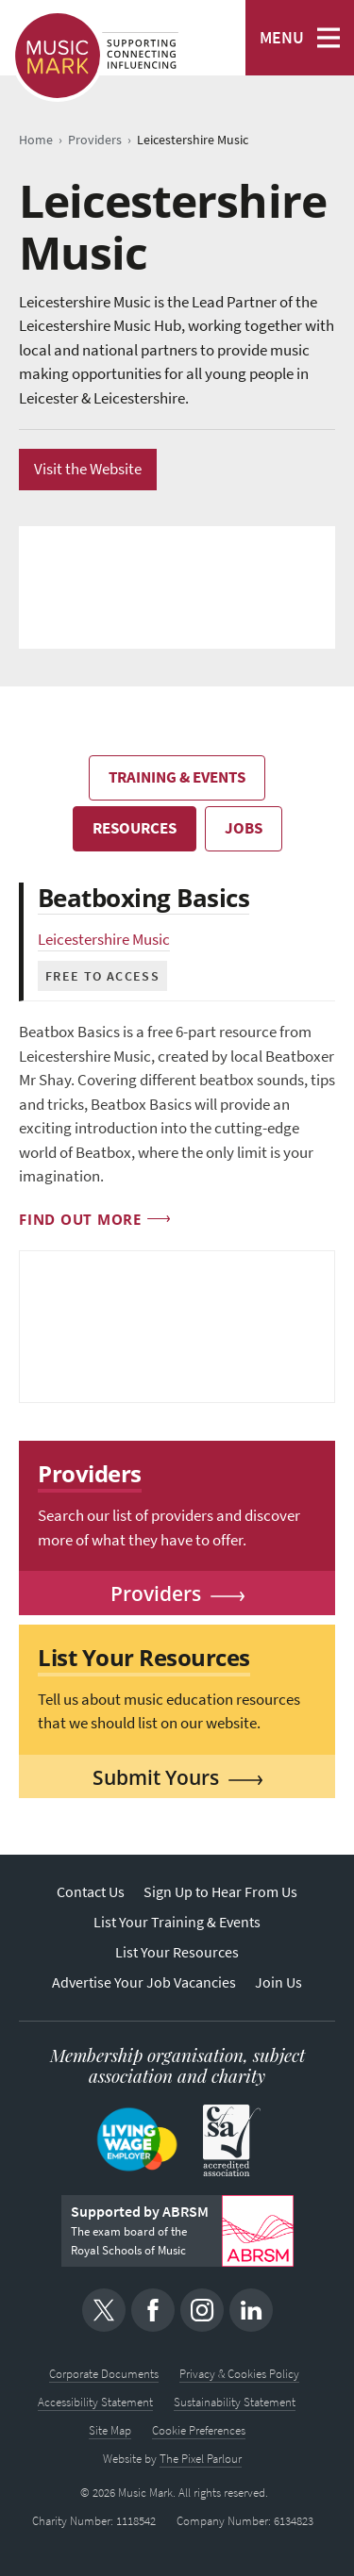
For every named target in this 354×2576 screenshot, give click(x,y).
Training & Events (177, 777)
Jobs (243, 828)
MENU (282, 37)
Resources (135, 828)
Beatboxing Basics (143, 898)
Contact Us (91, 1892)
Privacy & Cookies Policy (239, 2374)
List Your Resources (177, 1952)
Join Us (278, 1982)
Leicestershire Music (104, 939)
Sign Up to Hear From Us (220, 1892)
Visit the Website (88, 469)
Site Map (110, 2430)
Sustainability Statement (234, 2402)
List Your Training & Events (177, 1922)
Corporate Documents (104, 2374)
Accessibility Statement (95, 2402)
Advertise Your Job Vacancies (144, 1982)
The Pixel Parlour (201, 2459)
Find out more (80, 1219)
